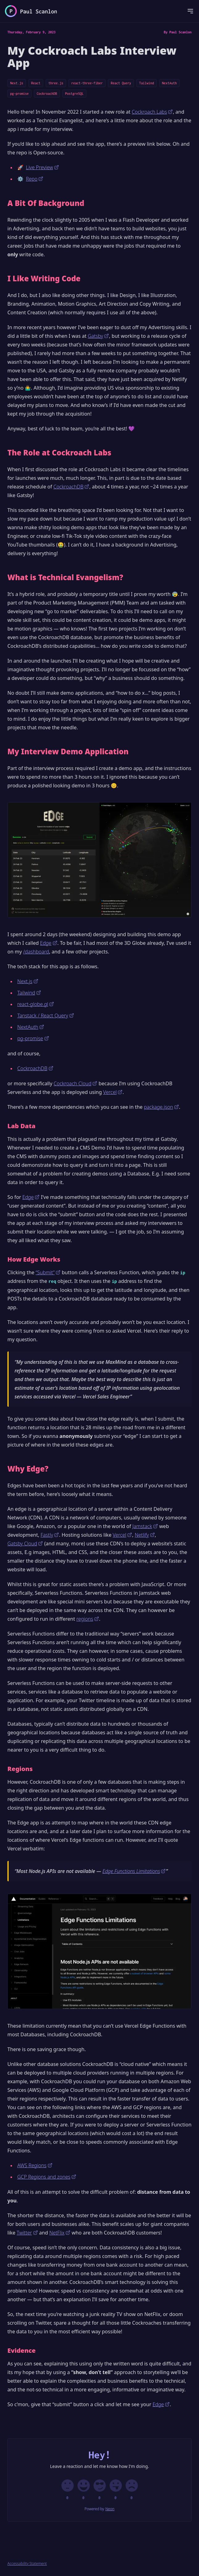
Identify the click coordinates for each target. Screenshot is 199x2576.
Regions (20, 1769)
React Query (121, 83)
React (35, 83)
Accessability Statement (27, 2563)
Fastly (49, 1534)
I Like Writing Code (44, 278)
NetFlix (60, 2232)
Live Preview (42, 167)
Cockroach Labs (152, 111)
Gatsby (98, 336)
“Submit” (47, 1272)
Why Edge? (27, 1469)
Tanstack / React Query (45, 1015)
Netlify (145, 1534)
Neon (109, 2509)
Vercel (112, 1092)
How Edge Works (33, 1259)
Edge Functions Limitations (134, 1871)
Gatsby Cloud (25, 1543)
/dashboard (36, 951)
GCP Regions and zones (46, 2176)
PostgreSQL (74, 93)
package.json (161, 1107)
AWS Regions (34, 2165)
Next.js (16, 83)
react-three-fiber (87, 83)
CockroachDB (47, 93)
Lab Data (21, 1126)
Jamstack (145, 1526)
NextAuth (169, 83)
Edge (48, 943)
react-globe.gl (35, 1004)
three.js (55, 83)
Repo (34, 178)
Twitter (27, 2232)
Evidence (21, 2350)
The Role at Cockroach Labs (59, 453)
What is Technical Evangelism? (65, 577)
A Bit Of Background (45, 203)
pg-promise (19, 93)
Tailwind (146, 83)
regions (87, 1618)
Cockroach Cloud (75, 1083)
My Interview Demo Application (68, 751)
